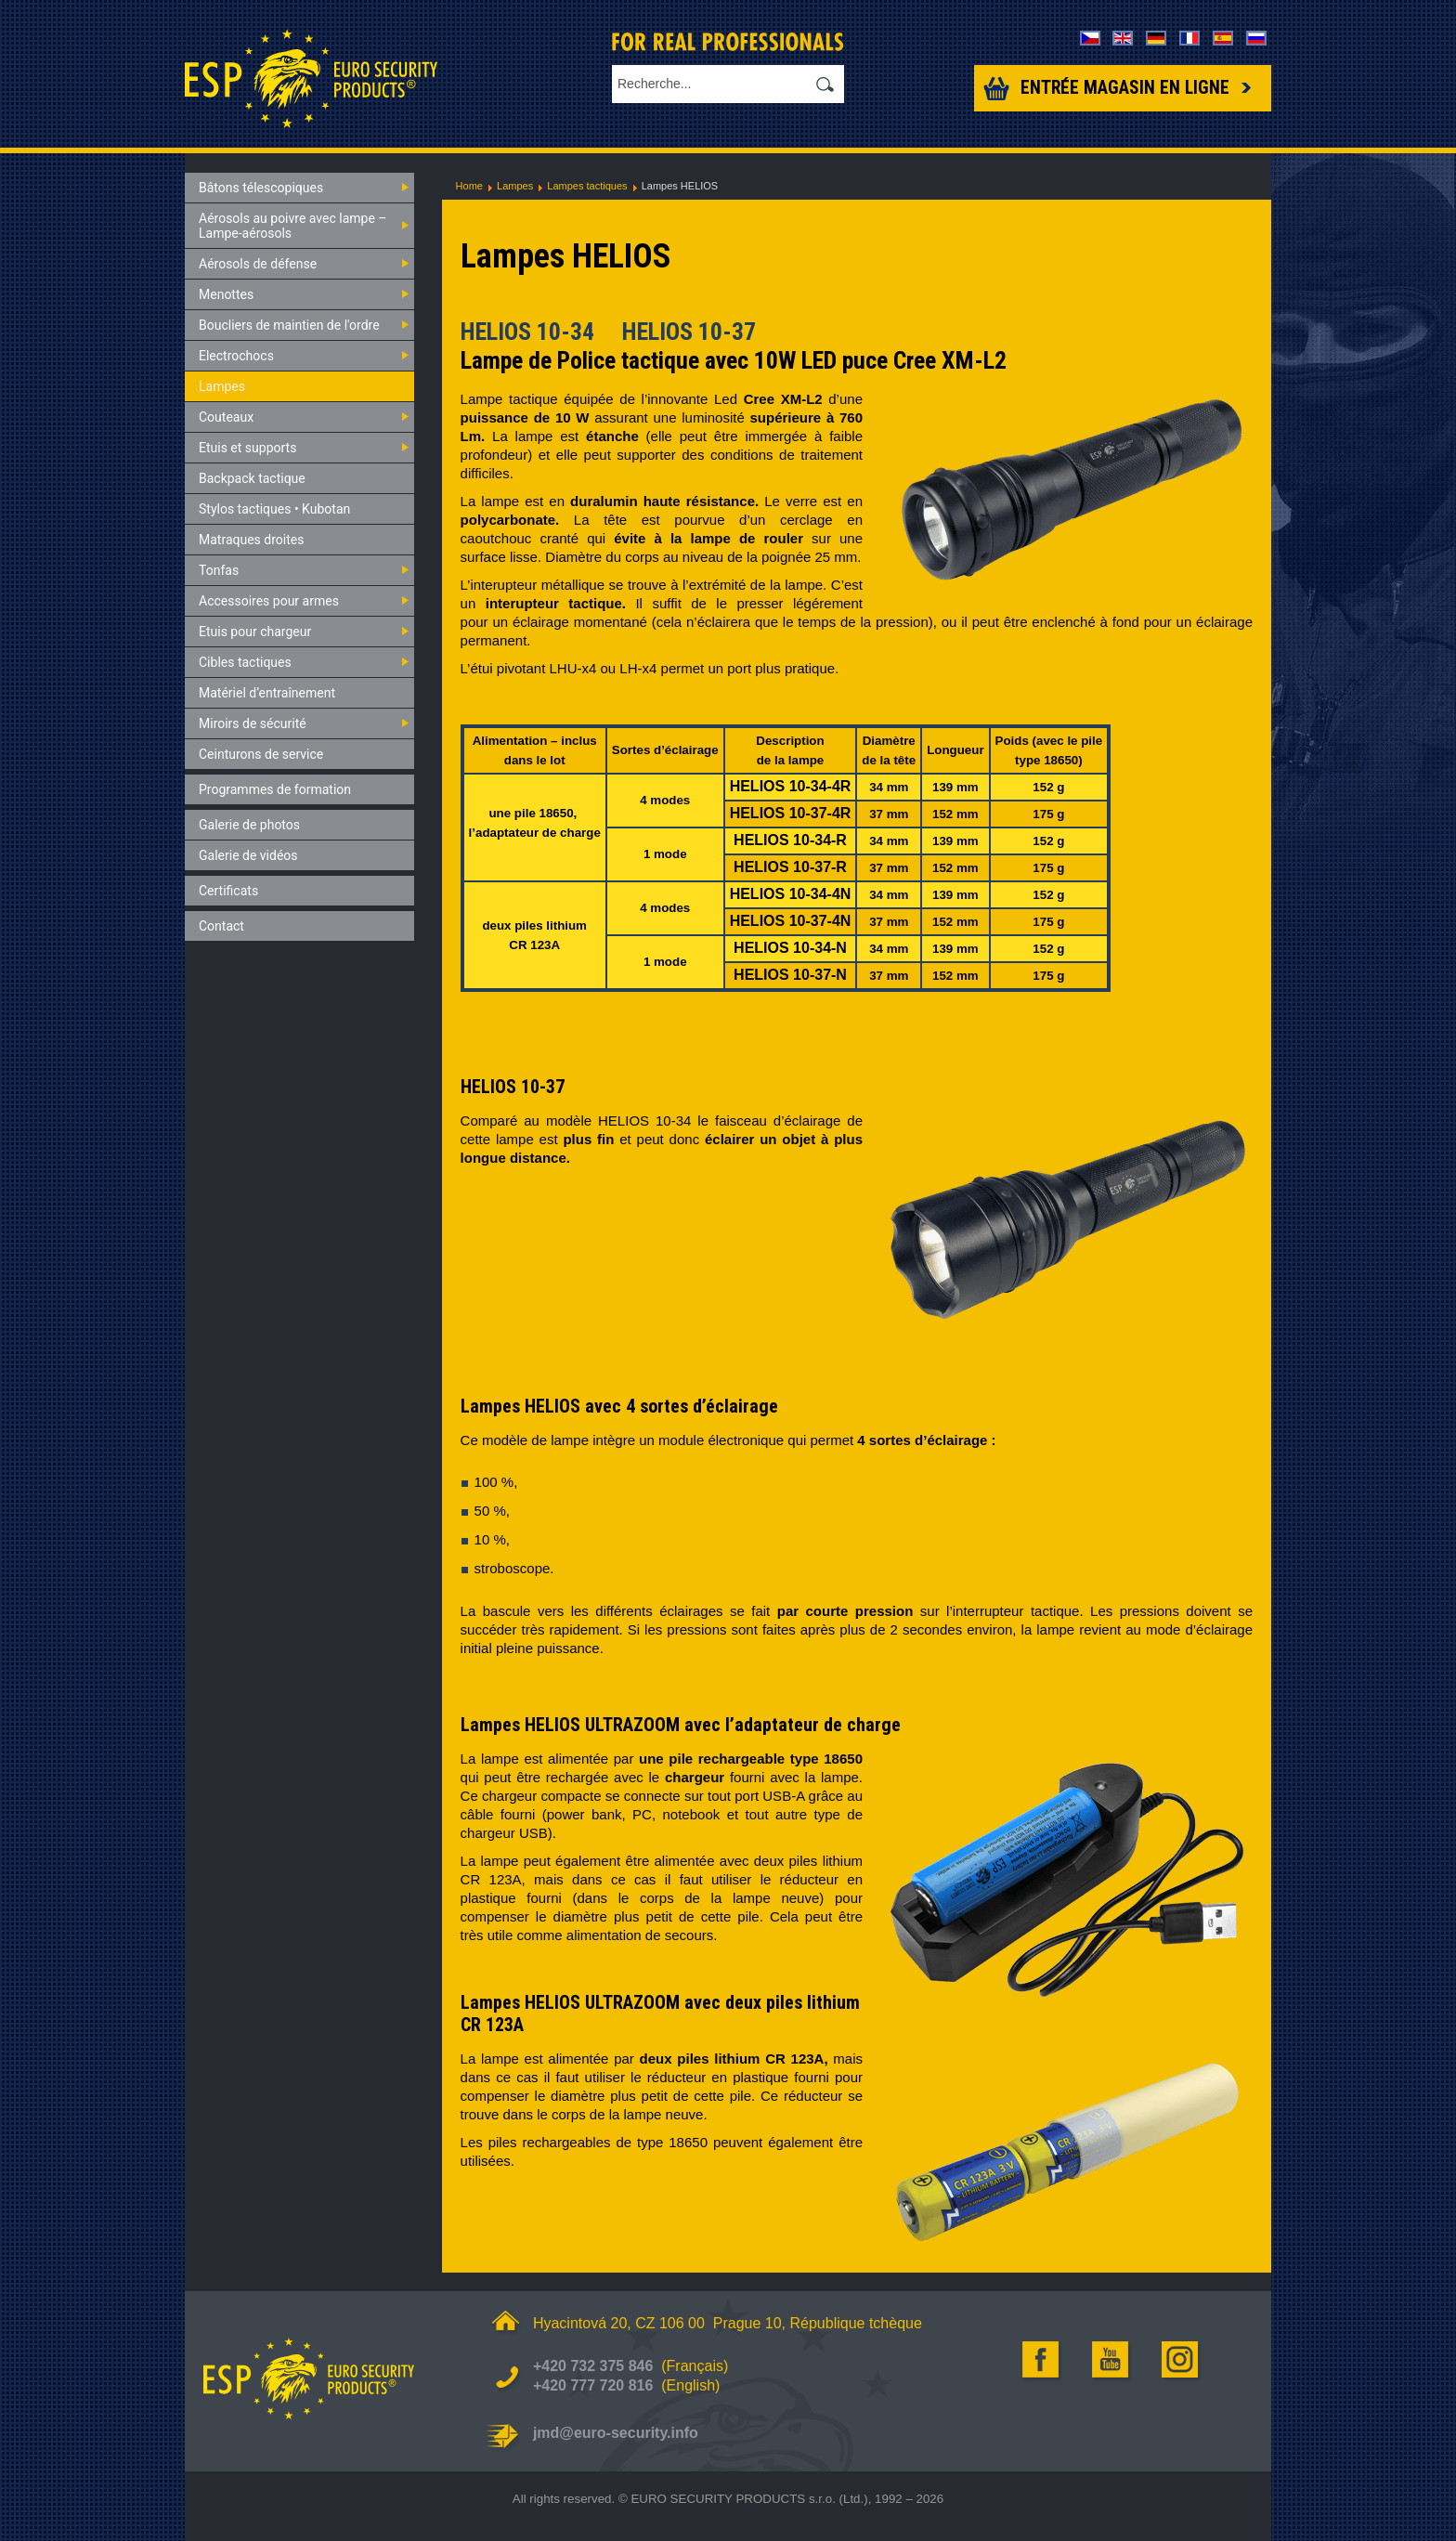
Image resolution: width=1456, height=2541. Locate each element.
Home (469, 185)
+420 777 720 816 (593, 2385)
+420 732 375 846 (593, 2366)
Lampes (515, 185)
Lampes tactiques (587, 185)
